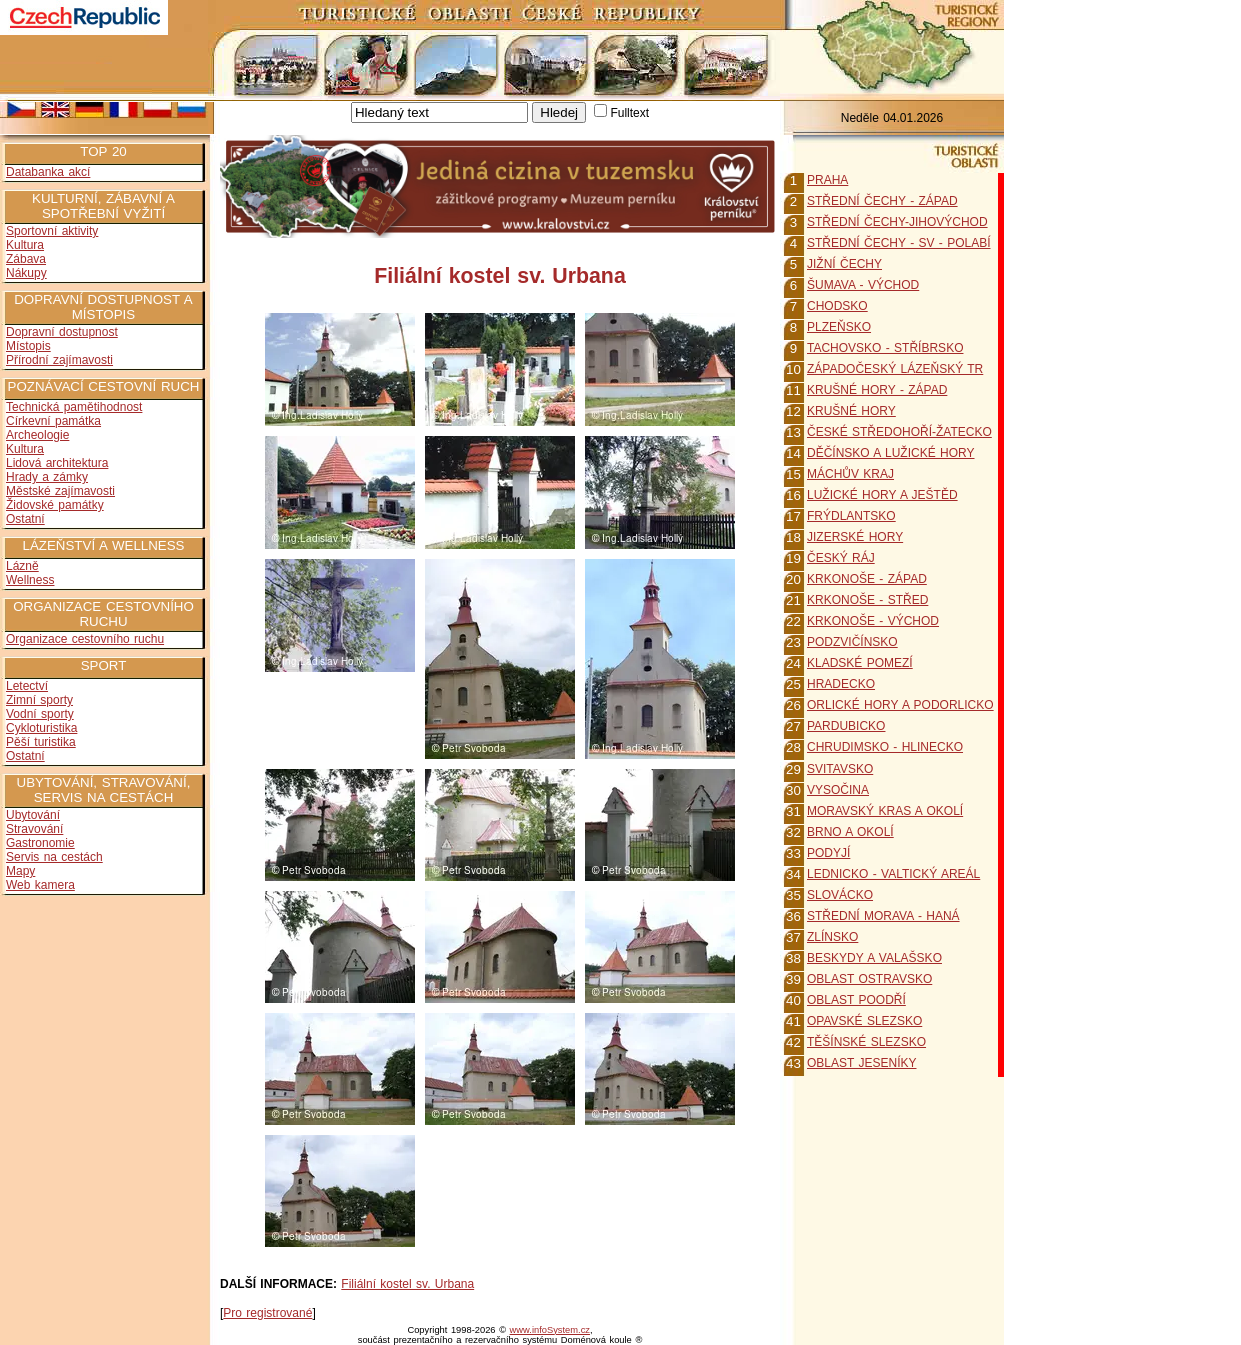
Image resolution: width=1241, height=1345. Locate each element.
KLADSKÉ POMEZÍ (860, 663)
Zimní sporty (39, 700)
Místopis (28, 346)
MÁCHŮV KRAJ (850, 474)
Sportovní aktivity (52, 231)
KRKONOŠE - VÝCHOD (873, 621)
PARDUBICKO (846, 726)
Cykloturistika (41, 728)
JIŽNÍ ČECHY (844, 264)
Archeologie (37, 435)
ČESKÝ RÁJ (841, 558)
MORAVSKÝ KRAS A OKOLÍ (885, 811)
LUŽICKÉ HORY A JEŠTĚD (882, 495)
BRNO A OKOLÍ (850, 832)
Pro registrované (267, 1313)
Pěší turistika (41, 742)
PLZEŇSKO (839, 327)
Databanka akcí (48, 172)
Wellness (30, 580)
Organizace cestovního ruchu (85, 639)
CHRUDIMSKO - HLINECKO (885, 747)
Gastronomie (40, 843)
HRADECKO (841, 684)
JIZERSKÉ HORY (855, 537)
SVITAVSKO (840, 769)
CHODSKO (837, 306)
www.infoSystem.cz (550, 1330)
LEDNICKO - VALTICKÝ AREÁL (893, 874)
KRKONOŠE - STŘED (867, 600)
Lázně (22, 566)
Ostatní (25, 519)
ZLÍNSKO (832, 937)
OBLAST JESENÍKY (862, 1063)
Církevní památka (53, 421)
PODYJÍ (828, 853)
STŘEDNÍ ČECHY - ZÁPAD (882, 201)
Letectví (27, 686)
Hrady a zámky (47, 477)
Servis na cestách (54, 857)
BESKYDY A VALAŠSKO (874, 958)
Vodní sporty (40, 714)
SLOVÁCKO (840, 895)
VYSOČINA (838, 790)
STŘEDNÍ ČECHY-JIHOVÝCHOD (897, 222)
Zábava (26, 259)
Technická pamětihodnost (74, 407)
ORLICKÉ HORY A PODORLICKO (900, 705)
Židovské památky (55, 505)
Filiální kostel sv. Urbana (407, 1284)
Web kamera (40, 885)
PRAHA (827, 180)
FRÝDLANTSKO (851, 516)
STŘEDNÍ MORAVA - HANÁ (883, 916)
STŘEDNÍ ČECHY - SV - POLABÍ (898, 243)
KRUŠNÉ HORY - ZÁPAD (877, 390)
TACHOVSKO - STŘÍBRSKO (885, 348)
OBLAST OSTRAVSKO (869, 979)
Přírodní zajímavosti (59, 360)
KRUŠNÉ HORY (851, 411)
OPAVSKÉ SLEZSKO (864, 1021)
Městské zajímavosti (60, 491)
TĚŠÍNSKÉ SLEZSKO (866, 1042)
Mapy (20, 871)
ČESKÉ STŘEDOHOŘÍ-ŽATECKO (899, 432)
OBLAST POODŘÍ (856, 1000)
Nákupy (26, 273)
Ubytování (33, 815)
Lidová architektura (57, 463)
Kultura (25, 245)
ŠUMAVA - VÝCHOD (863, 285)
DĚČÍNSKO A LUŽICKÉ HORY (891, 453)
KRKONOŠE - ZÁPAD (867, 579)
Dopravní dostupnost (62, 332)
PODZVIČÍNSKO (852, 642)
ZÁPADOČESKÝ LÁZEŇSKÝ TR (895, 369)
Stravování (34, 829)
